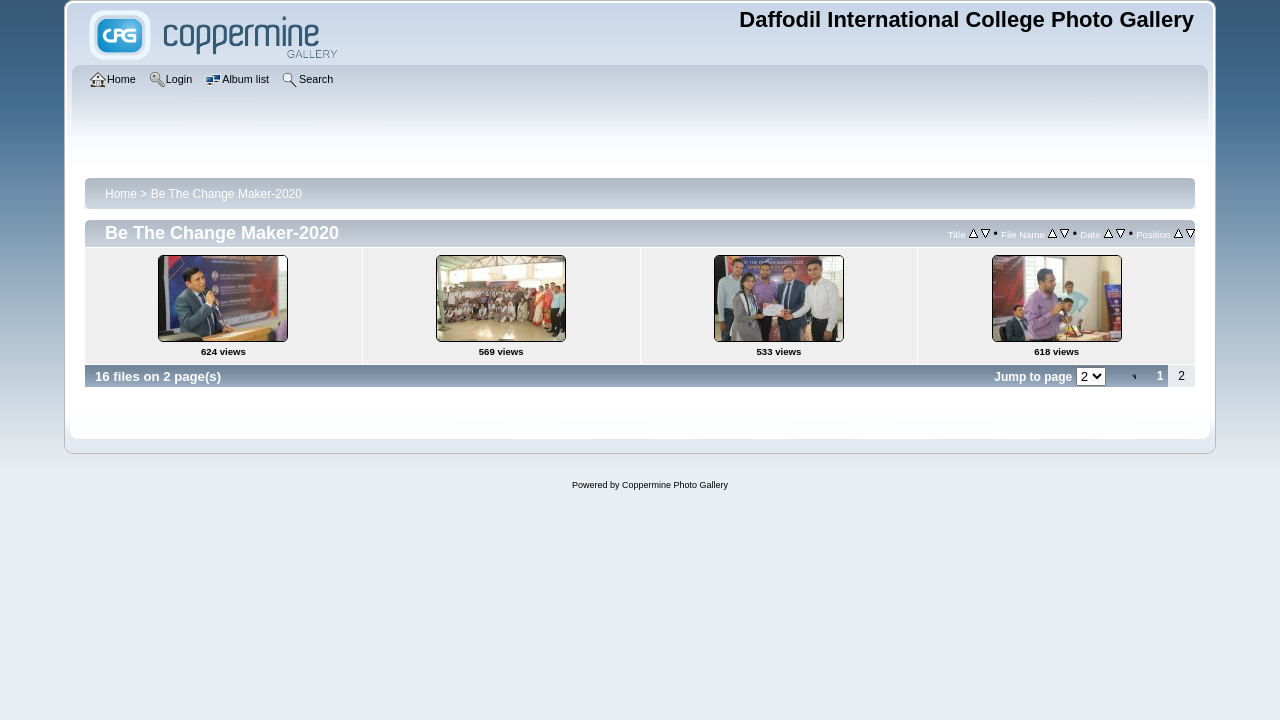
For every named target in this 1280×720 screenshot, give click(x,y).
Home (121, 194)
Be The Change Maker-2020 (226, 194)
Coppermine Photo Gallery (675, 485)
